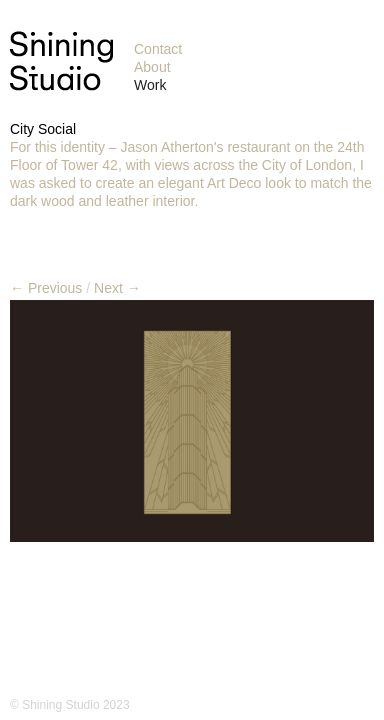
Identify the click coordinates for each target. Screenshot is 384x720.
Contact (158, 49)
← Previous (46, 288)
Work (150, 85)
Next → (117, 288)
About (152, 67)
